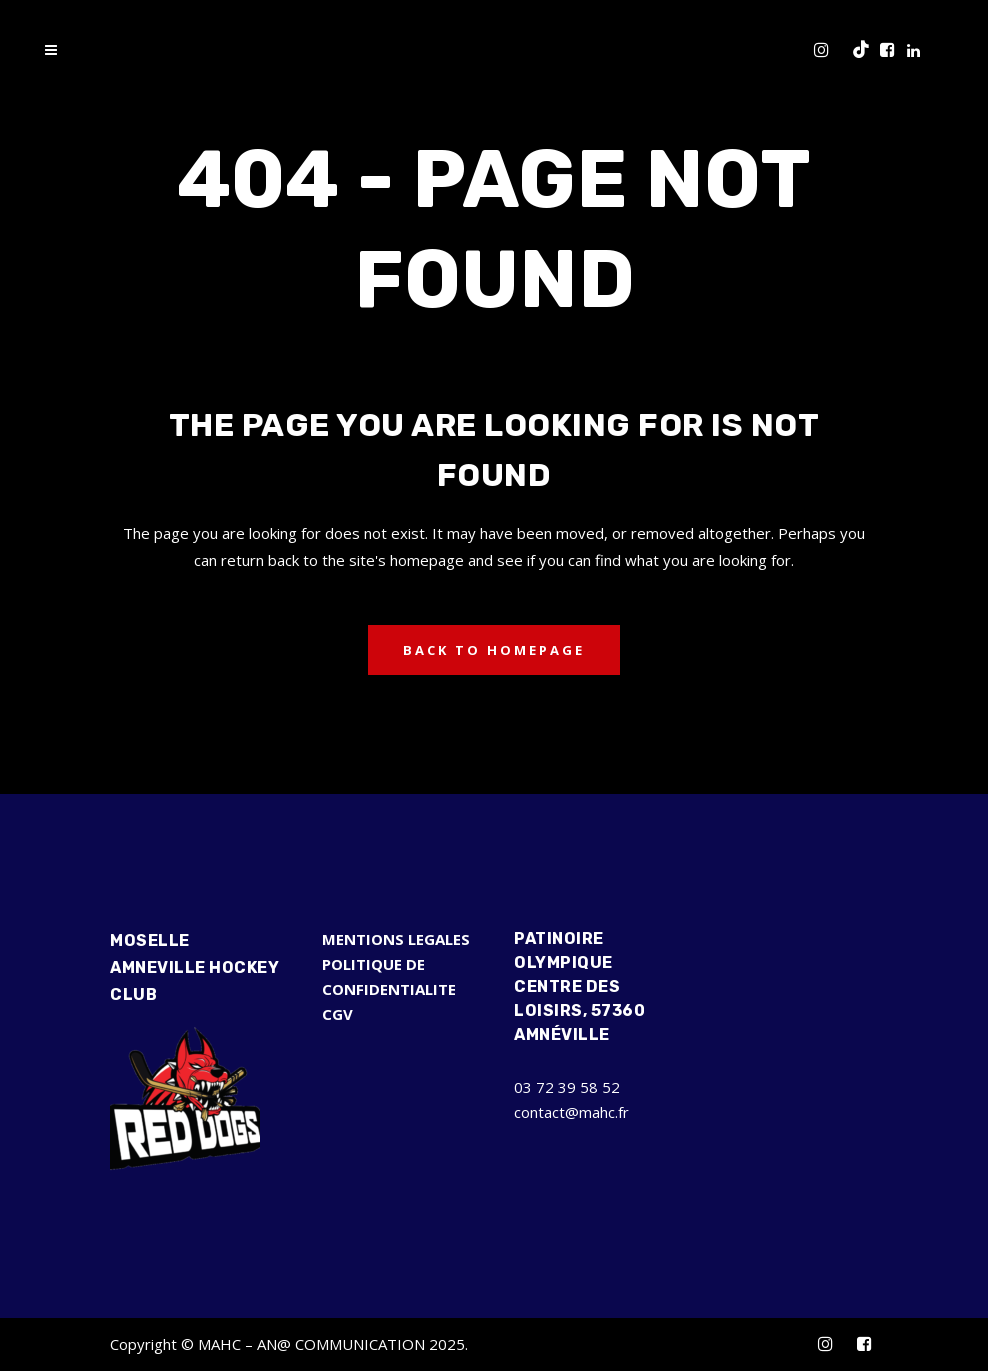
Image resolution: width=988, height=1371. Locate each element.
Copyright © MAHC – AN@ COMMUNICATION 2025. (289, 1344)
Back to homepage (494, 650)
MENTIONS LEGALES (396, 939)
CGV (337, 1014)
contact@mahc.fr (571, 1112)
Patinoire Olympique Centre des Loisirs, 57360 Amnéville (579, 986)
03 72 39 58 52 (567, 1087)
